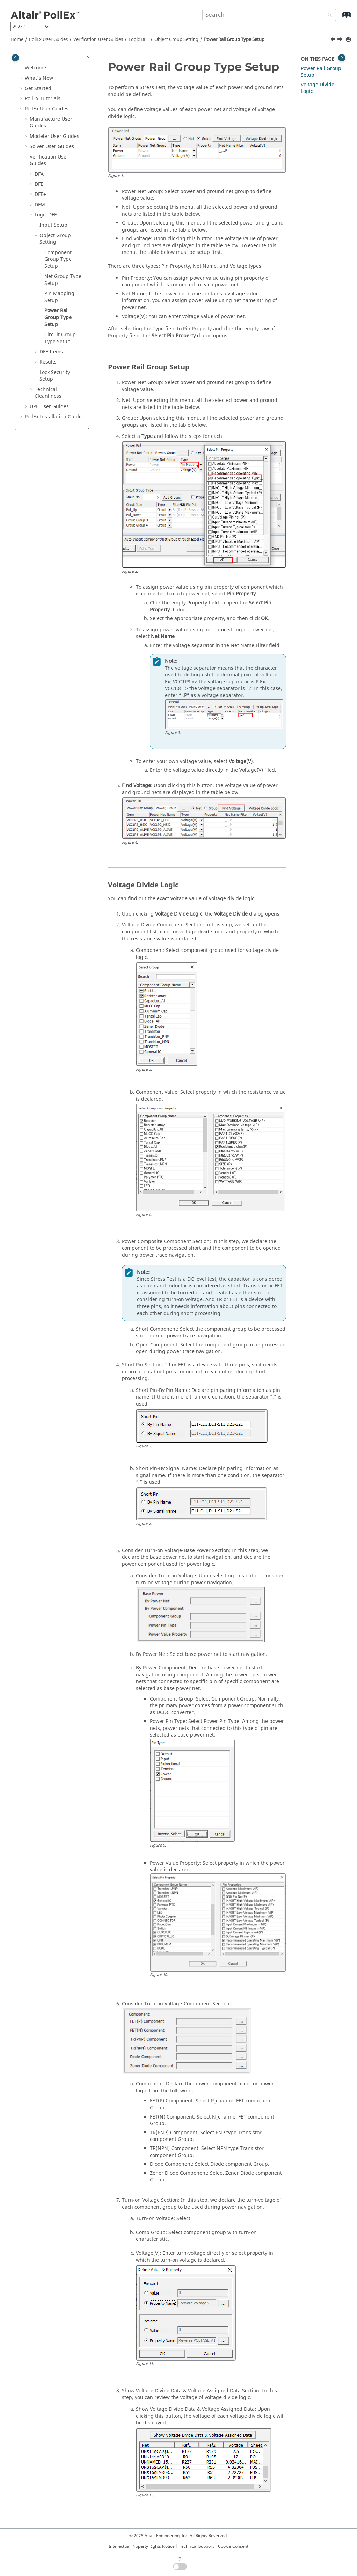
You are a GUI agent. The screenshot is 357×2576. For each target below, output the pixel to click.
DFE (39, 184)
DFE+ (40, 194)
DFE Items (51, 351)
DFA (39, 174)
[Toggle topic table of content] (341, 57)
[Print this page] (349, 39)
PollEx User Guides (48, 39)
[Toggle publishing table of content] (15, 57)
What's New (39, 78)
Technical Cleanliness (48, 393)
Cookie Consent (233, 2546)
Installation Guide (53, 416)
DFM (40, 204)
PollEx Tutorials (42, 98)
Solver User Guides (52, 146)
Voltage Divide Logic (317, 88)
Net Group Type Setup (62, 280)
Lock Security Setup (54, 376)
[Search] (328, 15)
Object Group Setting (176, 39)
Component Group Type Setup (58, 259)
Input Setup (53, 225)
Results (48, 362)
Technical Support (196, 2546)
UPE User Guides (49, 406)
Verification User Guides (98, 39)
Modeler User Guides (54, 136)
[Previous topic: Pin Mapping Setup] (333, 40)
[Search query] (269, 15)
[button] (22, 68)
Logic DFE (139, 39)
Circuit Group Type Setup (60, 338)
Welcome (35, 68)
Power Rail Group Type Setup (234, 39)
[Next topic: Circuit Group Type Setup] (340, 40)
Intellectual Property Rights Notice (142, 2546)
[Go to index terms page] (339, 18)
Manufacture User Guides (51, 123)
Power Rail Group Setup (321, 72)
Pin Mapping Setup (59, 297)
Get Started (38, 88)
